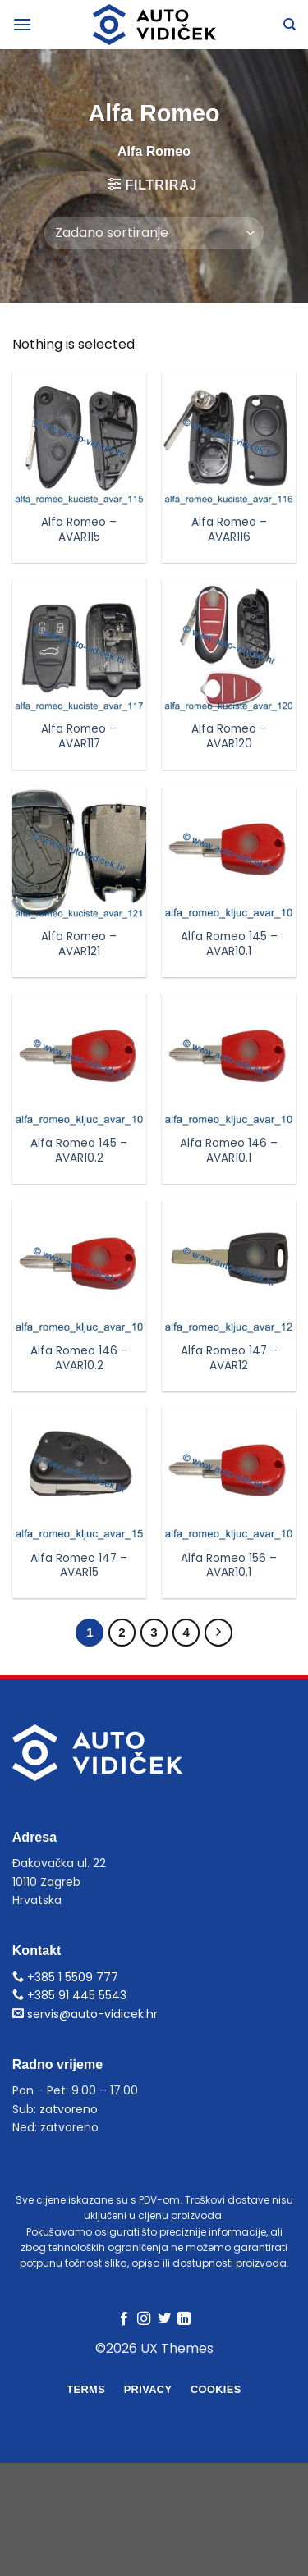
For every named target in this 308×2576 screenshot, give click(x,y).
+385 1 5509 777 (65, 1977)
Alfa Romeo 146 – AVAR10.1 (229, 1150)
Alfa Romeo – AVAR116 (229, 529)
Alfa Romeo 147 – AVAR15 (78, 1565)
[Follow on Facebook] (124, 2319)
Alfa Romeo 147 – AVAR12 (229, 1358)
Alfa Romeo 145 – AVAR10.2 (78, 1150)
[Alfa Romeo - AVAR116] (229, 438)
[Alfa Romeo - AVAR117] (79, 645)
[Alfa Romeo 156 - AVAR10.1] (229, 1474)
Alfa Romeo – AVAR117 (79, 736)
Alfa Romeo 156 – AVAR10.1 (229, 1565)
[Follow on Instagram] (143, 2319)
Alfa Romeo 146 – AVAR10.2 (79, 1358)
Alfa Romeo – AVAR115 (79, 529)
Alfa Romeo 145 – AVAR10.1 (229, 943)
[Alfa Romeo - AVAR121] (79, 853)
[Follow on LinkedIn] (184, 2319)
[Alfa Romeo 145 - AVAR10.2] (79, 1059)
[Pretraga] (289, 24)
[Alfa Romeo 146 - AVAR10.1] (229, 1059)
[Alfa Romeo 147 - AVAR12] (229, 1267)
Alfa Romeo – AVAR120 (229, 736)
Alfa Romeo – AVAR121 (79, 943)
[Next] (218, 1633)
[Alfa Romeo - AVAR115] (79, 438)
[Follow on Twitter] (164, 2319)
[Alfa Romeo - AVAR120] (229, 645)
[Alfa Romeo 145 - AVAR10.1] (229, 853)
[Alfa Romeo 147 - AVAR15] (79, 1474)
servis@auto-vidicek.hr (85, 2014)
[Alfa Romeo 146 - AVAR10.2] (79, 1267)
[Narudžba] (154, 233)
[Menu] (22, 24)
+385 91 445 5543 (69, 1995)
